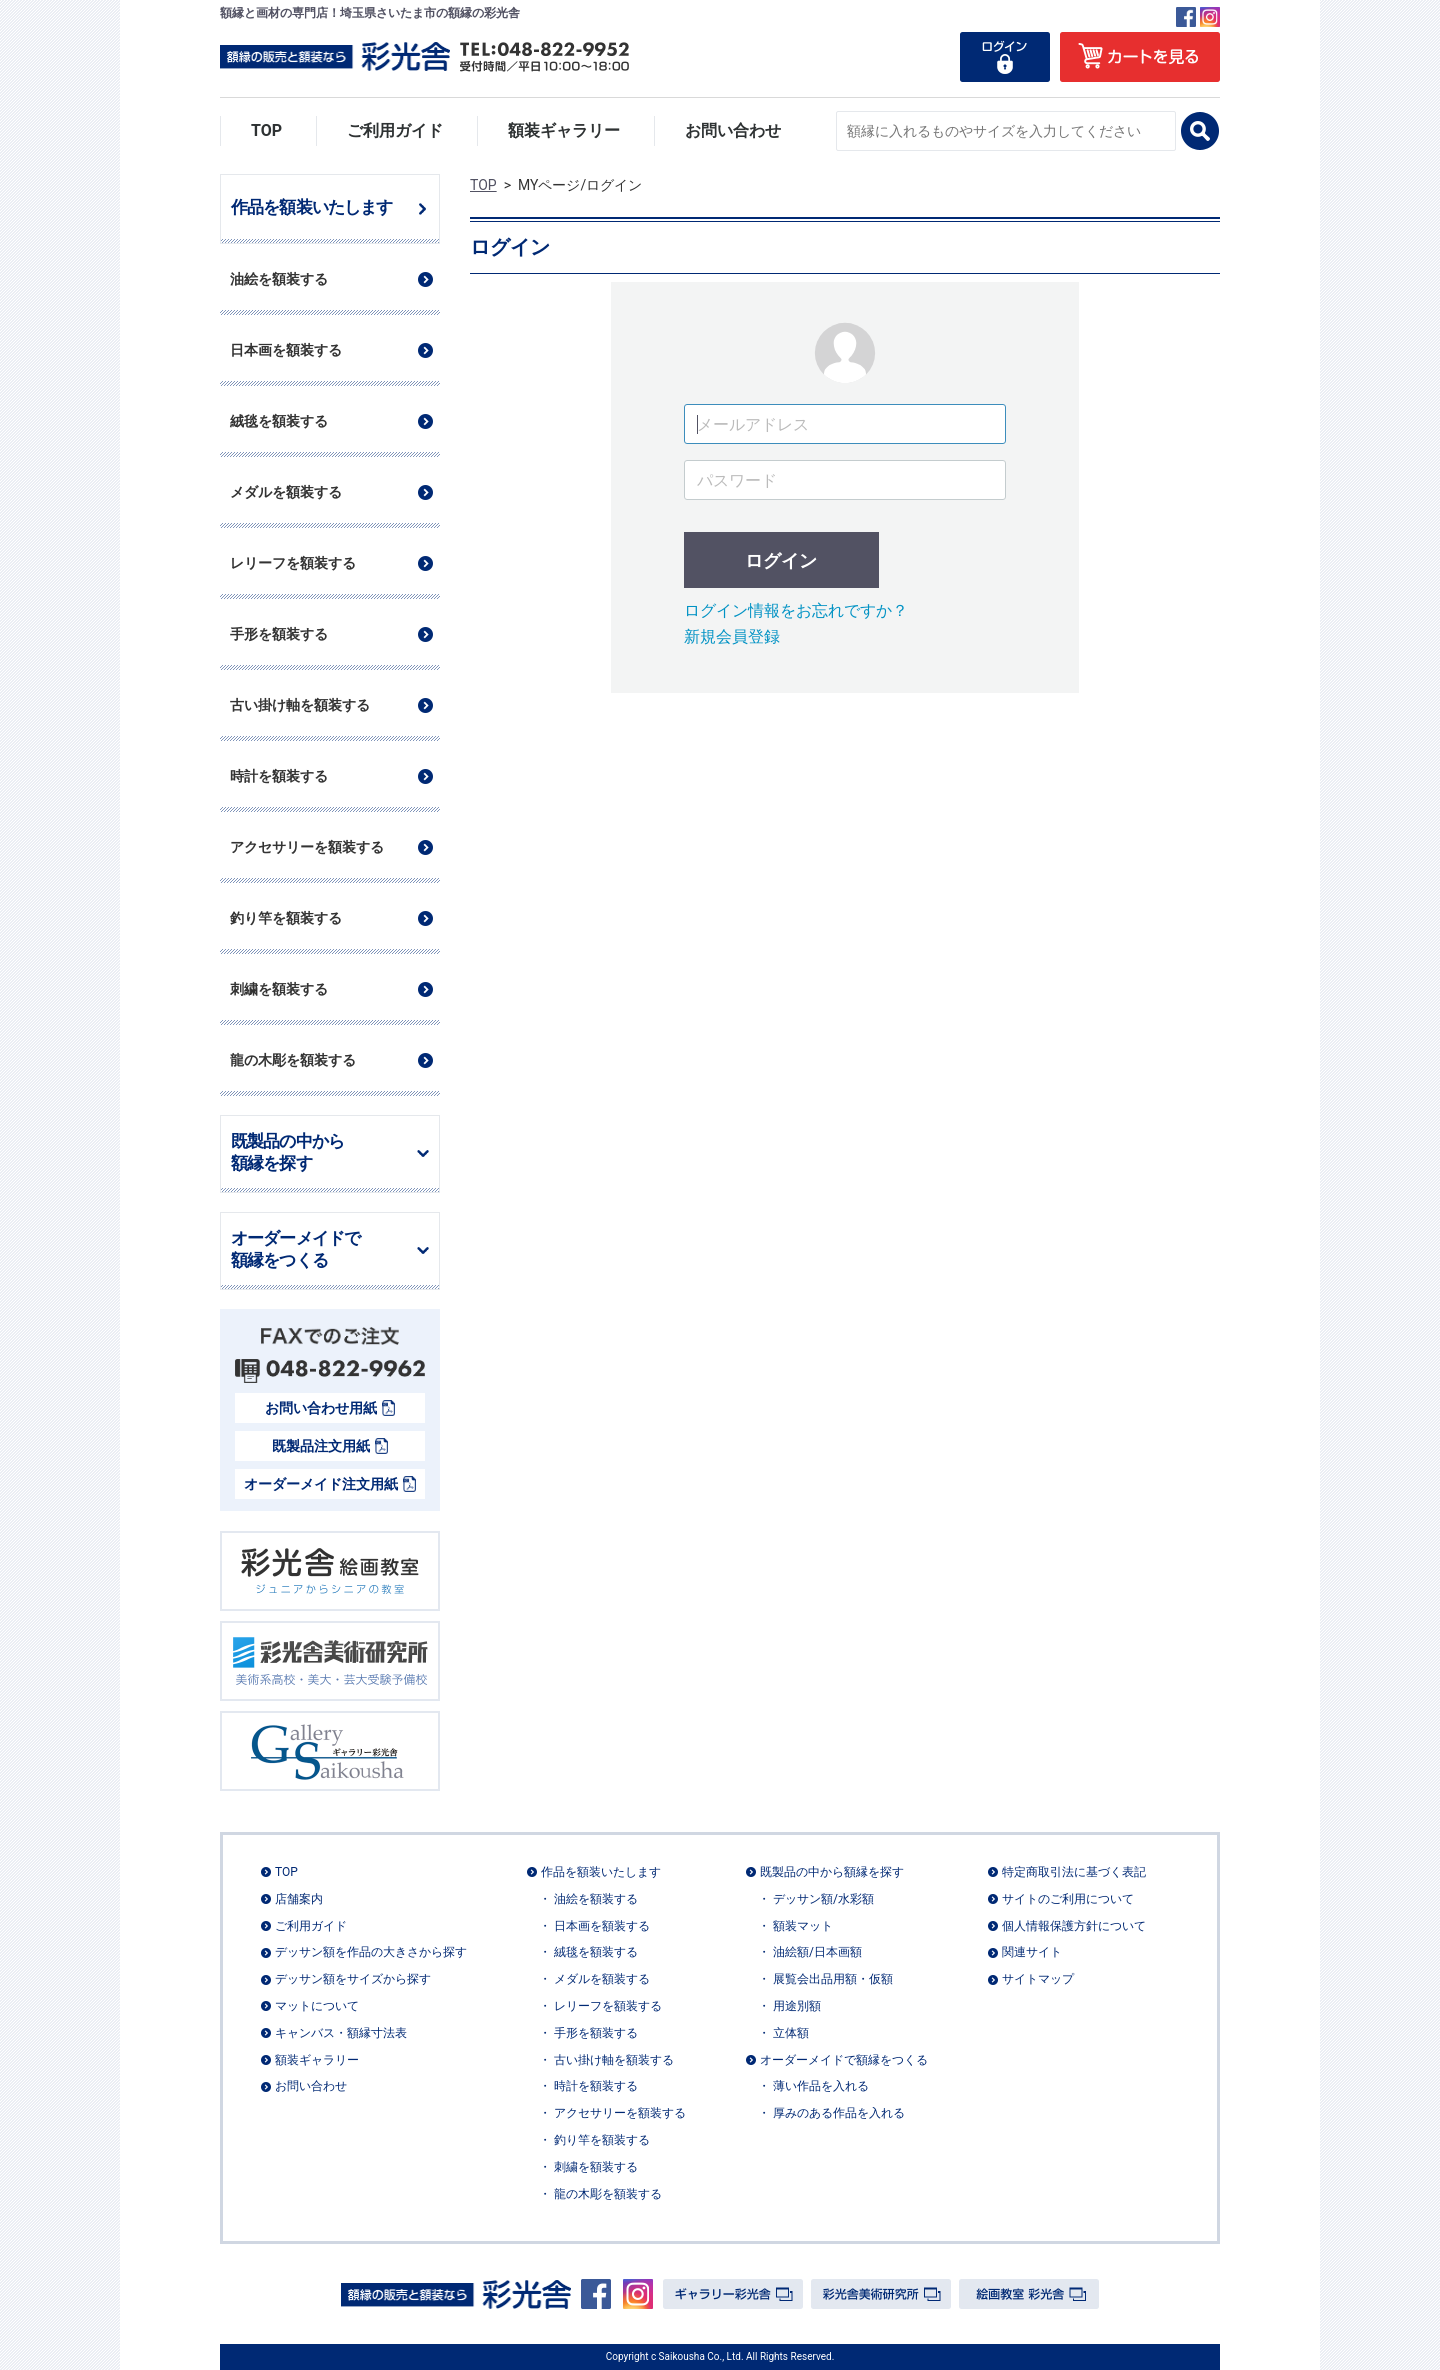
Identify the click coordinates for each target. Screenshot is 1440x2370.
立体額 (791, 2033)
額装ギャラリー (564, 130)
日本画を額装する (602, 1925)
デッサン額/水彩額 (823, 1899)
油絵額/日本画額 (817, 1952)
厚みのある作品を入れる (839, 2113)
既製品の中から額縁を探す (287, 1152)
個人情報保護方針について (1074, 1925)
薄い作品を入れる (821, 2086)
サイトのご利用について (1068, 1899)
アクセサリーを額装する (620, 2113)
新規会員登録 (732, 637)
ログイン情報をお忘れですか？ (796, 610)
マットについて (317, 2006)
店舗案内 (299, 1899)
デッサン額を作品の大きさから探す (371, 1952)
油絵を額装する (596, 1899)
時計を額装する (596, 2086)
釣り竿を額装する (602, 2140)
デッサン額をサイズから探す (353, 1979)
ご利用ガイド (395, 130)
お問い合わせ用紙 (321, 1408)
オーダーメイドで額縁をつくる (295, 1250)
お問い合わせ (733, 130)
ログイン (781, 560)
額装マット (803, 1925)
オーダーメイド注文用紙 (321, 1484)
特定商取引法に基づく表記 (1074, 1872)
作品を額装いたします (312, 207)
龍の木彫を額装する (608, 2193)
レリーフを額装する (608, 2006)
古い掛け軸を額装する (614, 2059)
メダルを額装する (602, 1979)
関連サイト (1032, 1952)
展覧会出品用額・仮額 (833, 1979)
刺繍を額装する (596, 2167)
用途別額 (797, 2006)
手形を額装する (596, 2033)
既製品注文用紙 (321, 1446)
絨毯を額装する (596, 1952)
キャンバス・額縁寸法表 (341, 2033)
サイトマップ (1038, 1979)
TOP (266, 130)
